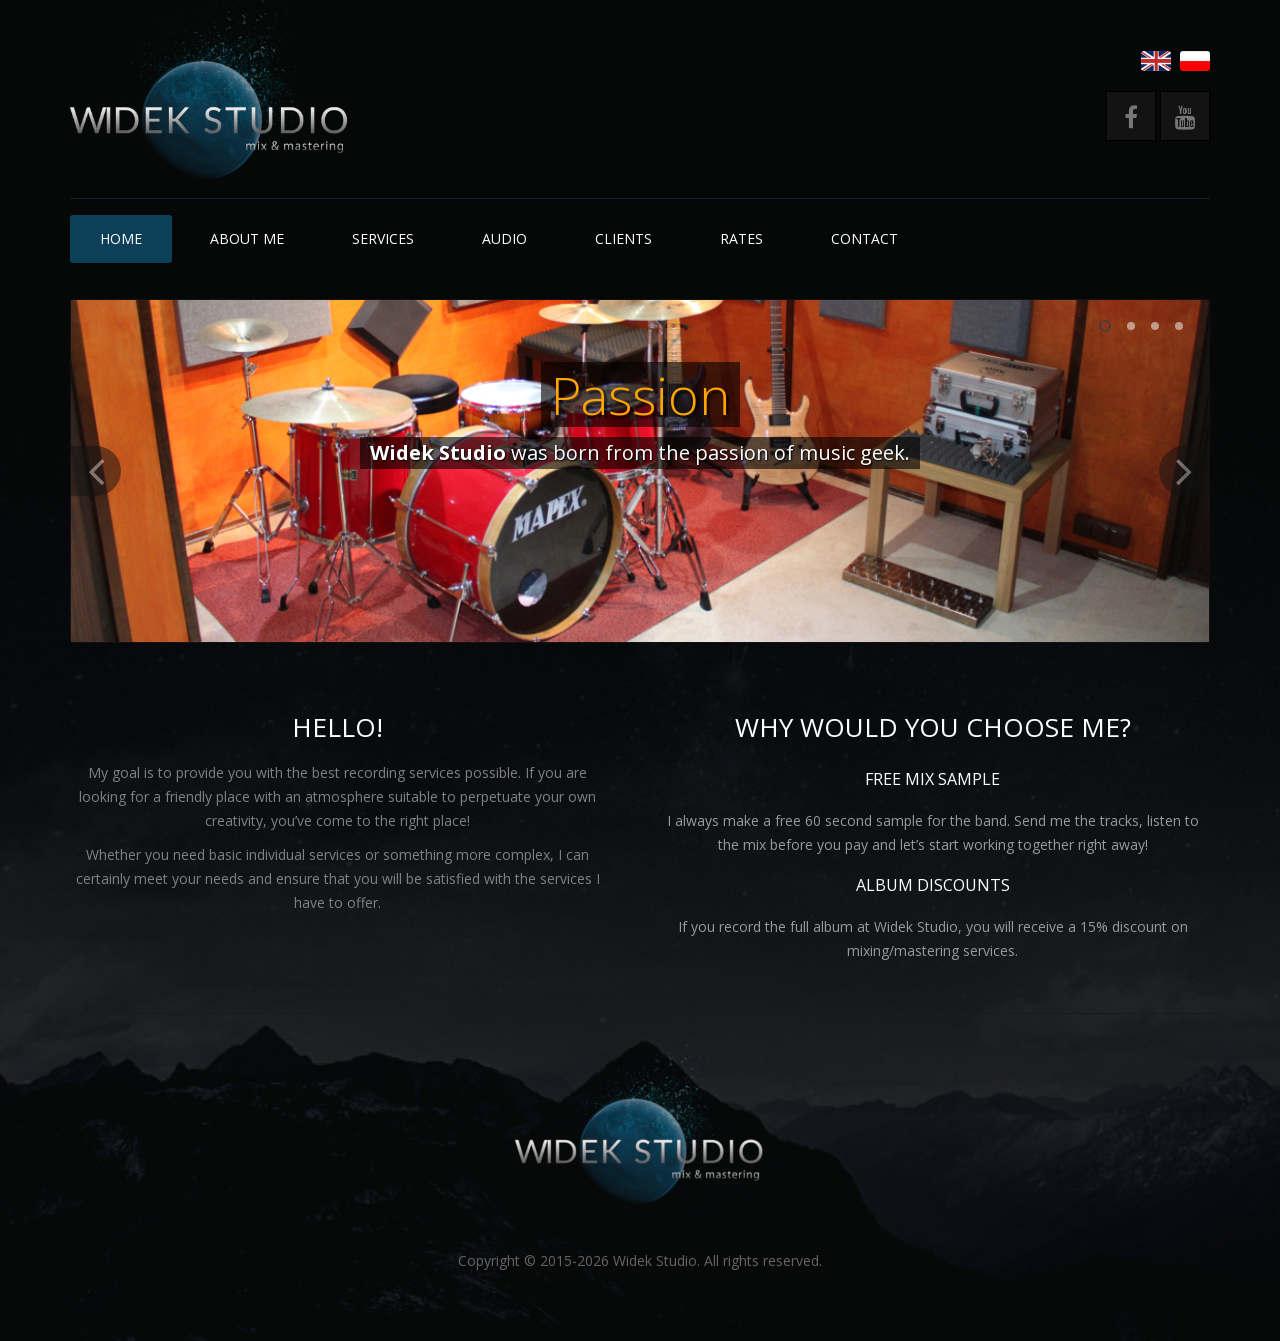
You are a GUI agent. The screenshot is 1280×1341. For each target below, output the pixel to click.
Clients (623, 238)
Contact (864, 238)
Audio (504, 238)
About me (247, 238)
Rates (741, 238)
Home (121, 238)
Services (383, 238)
